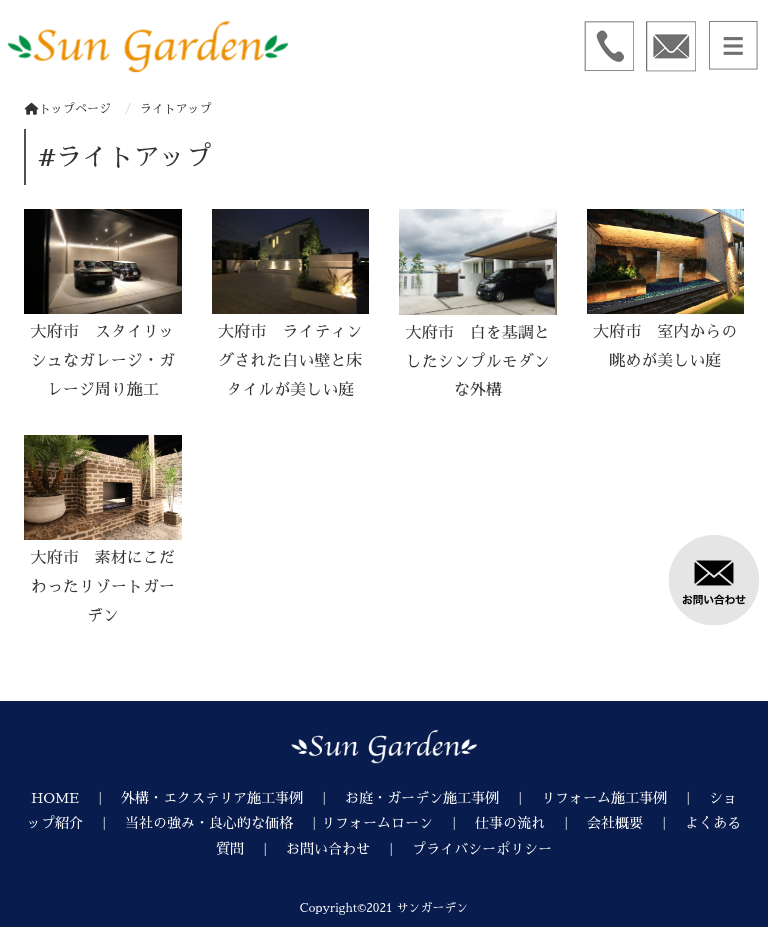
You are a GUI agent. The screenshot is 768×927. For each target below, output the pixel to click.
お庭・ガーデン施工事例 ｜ (443, 798)
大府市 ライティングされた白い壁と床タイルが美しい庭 (290, 361)
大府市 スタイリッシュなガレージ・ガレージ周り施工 (103, 361)
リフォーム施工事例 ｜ (625, 798)
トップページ (68, 109)
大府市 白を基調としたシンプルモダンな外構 (478, 362)
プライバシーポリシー (482, 849)
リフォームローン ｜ (398, 823)
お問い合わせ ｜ (349, 849)
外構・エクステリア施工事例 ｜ (233, 798)
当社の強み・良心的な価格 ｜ (223, 823)
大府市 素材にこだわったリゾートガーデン (103, 587)
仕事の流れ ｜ (531, 823)
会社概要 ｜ (636, 823)
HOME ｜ (76, 798)
